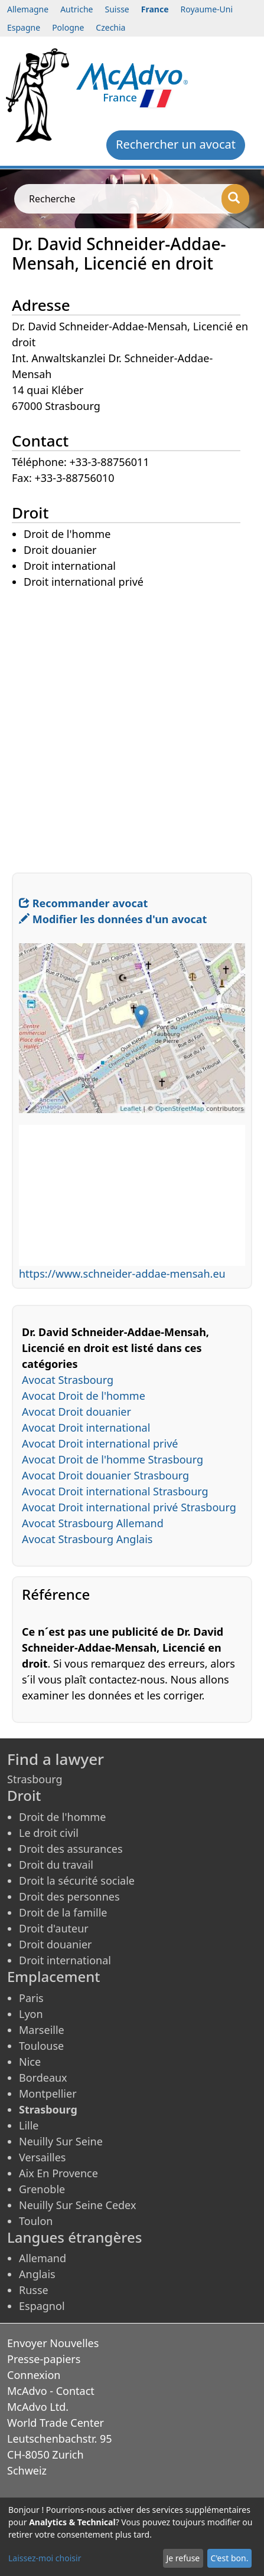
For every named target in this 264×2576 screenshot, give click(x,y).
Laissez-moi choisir (44, 2558)
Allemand (42, 2258)
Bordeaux (43, 2077)
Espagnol (42, 2306)
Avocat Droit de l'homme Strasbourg (112, 1459)
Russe (33, 2290)
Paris (31, 1998)
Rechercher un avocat (176, 144)
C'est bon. (229, 2558)
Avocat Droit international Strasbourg (115, 1491)
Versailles (42, 2157)
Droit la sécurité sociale (77, 1880)
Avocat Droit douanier (76, 1412)
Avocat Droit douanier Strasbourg (105, 1475)
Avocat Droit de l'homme (83, 1396)
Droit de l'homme (62, 1817)
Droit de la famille (63, 1912)
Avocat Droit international (86, 1427)
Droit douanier (55, 1944)
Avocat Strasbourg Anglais (87, 1539)
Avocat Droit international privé (100, 1443)
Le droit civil (49, 1833)
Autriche (76, 9)
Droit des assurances (71, 1849)
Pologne (68, 27)
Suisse (117, 9)
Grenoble (42, 2189)
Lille (29, 2125)
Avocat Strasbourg (67, 1380)
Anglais (37, 2274)
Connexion (34, 2375)
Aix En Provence (58, 2173)
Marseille (41, 2030)
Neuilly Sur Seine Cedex (77, 2205)
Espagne (23, 27)
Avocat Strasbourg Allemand (93, 1523)
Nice (30, 2062)
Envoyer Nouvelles (53, 2343)
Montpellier (48, 2093)
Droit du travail (56, 1865)
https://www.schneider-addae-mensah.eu (122, 1273)
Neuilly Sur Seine (61, 2141)
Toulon (36, 2221)
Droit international (65, 1960)
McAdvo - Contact (50, 2391)
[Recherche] (235, 199)
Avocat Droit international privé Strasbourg (129, 1507)
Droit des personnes (69, 1896)
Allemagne (27, 9)
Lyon (31, 2014)
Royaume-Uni (207, 9)
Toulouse (41, 2046)
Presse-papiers (43, 2359)
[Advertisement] (132, 722)
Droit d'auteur (54, 1928)
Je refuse (183, 2558)
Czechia (110, 27)
